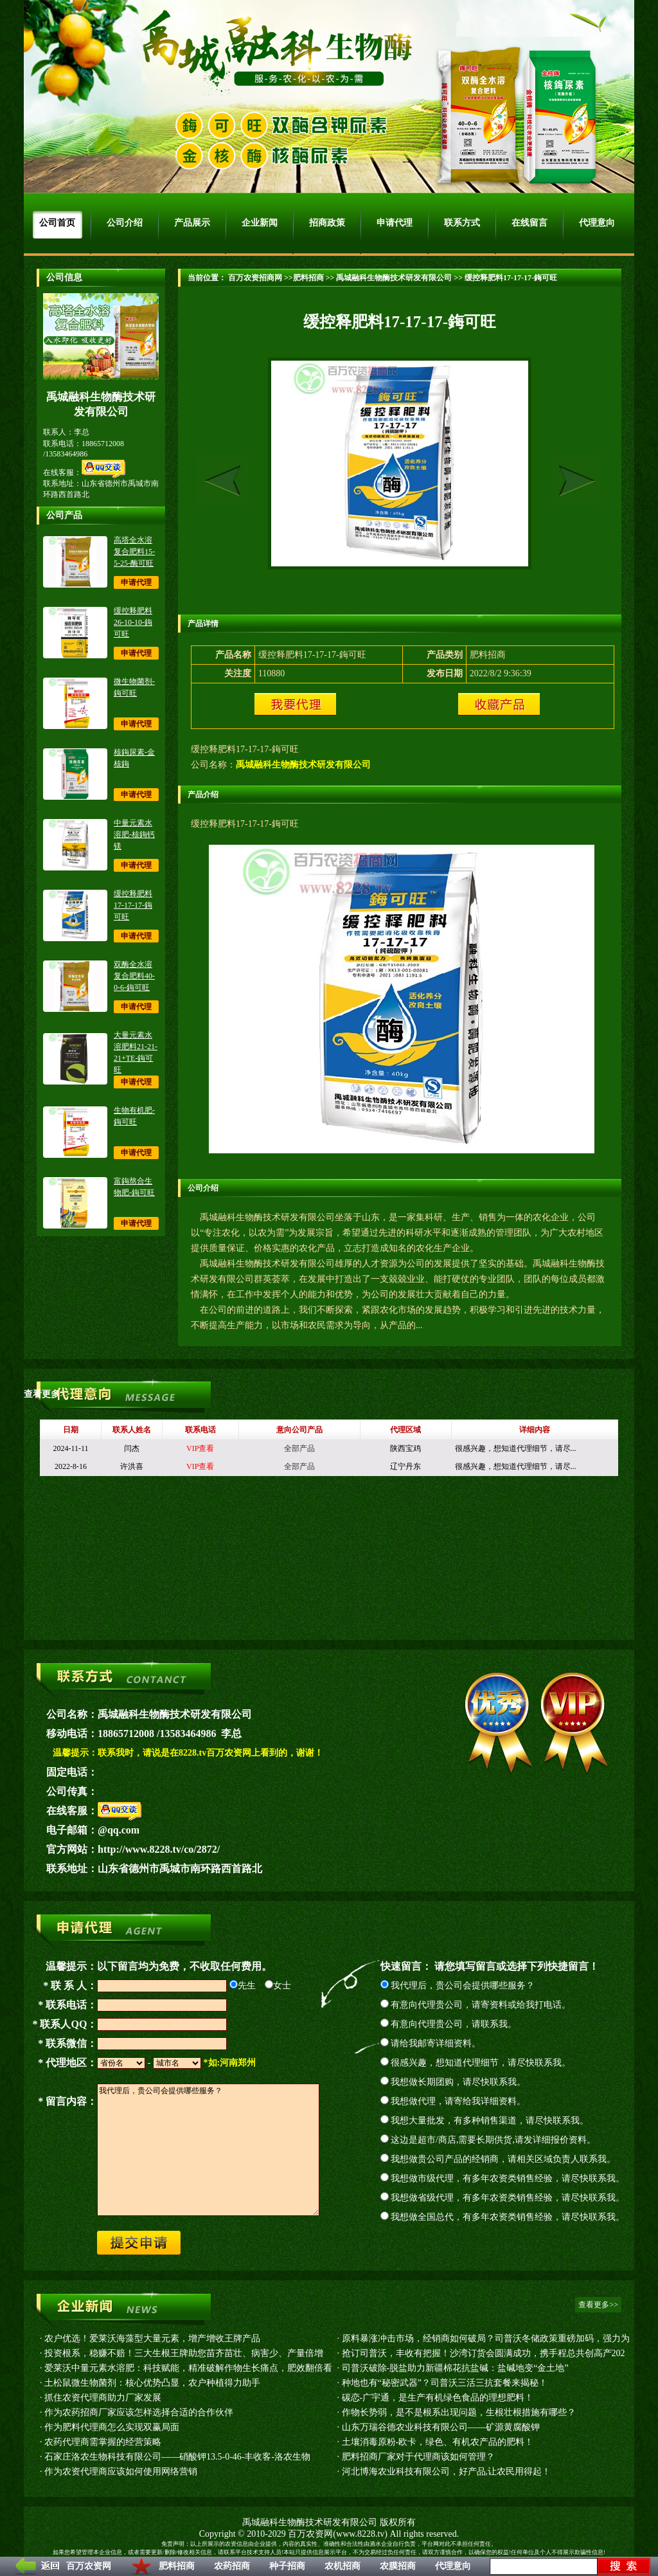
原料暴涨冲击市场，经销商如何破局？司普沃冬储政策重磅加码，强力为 (486, 2338)
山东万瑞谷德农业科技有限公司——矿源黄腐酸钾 (441, 2427)
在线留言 (529, 223)
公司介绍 (125, 223)
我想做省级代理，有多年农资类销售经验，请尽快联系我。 (502, 2197)
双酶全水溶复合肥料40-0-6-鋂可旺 (134, 976)
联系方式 (462, 223)
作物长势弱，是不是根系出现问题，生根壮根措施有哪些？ (459, 2412)
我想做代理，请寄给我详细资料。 (453, 2101)
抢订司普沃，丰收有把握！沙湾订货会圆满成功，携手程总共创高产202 (483, 2353)
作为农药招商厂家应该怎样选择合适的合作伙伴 (138, 2412)
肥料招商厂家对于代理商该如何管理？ (418, 2457)
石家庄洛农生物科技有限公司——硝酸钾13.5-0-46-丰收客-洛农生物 (177, 2457)
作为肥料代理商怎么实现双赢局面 (111, 2427)
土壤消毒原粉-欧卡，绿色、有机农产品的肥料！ (438, 2442)
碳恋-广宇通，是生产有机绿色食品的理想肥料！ (438, 2397)
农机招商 (342, 2566)
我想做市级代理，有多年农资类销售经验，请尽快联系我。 (502, 2178)
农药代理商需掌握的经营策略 (102, 2442)
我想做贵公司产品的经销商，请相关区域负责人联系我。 (498, 2159)
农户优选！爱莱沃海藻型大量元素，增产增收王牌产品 (152, 2338)
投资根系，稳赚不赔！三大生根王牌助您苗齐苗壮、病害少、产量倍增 (183, 2353)
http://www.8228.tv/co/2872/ (159, 1849)
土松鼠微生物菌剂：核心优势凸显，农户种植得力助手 (152, 2383)
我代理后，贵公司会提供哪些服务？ (457, 1985)
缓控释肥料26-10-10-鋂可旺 (133, 622)
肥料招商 (177, 2566)
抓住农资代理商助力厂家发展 (102, 2397)
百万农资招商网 (254, 277)
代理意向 (453, 2566)
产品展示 (192, 223)
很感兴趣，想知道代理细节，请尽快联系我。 (475, 2062)
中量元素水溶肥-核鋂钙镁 (134, 834)
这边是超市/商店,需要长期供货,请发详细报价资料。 (488, 2140)
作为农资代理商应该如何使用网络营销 (120, 2471)
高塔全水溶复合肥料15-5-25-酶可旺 (134, 552)
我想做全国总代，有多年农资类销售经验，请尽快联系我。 (502, 2217)
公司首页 (57, 223)
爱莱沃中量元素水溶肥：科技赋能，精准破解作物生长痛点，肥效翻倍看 (188, 2368)
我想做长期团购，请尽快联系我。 (453, 2082)
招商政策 (327, 223)
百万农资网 (88, 2566)
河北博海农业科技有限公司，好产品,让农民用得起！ (446, 2471)
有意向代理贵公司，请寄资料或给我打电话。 (475, 2005)
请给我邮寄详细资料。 (430, 2043)
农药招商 (232, 2566)
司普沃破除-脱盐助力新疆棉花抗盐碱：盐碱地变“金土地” (455, 2368)
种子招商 (287, 2566)
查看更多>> (47, 1394)
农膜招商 (398, 2566)
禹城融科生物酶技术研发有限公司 (394, 277)
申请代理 (395, 223)
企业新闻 (260, 223)
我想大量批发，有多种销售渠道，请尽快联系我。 (484, 2120)
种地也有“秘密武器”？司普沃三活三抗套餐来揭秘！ (444, 2383)
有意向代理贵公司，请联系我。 (448, 2024)
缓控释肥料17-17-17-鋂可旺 (133, 905)
